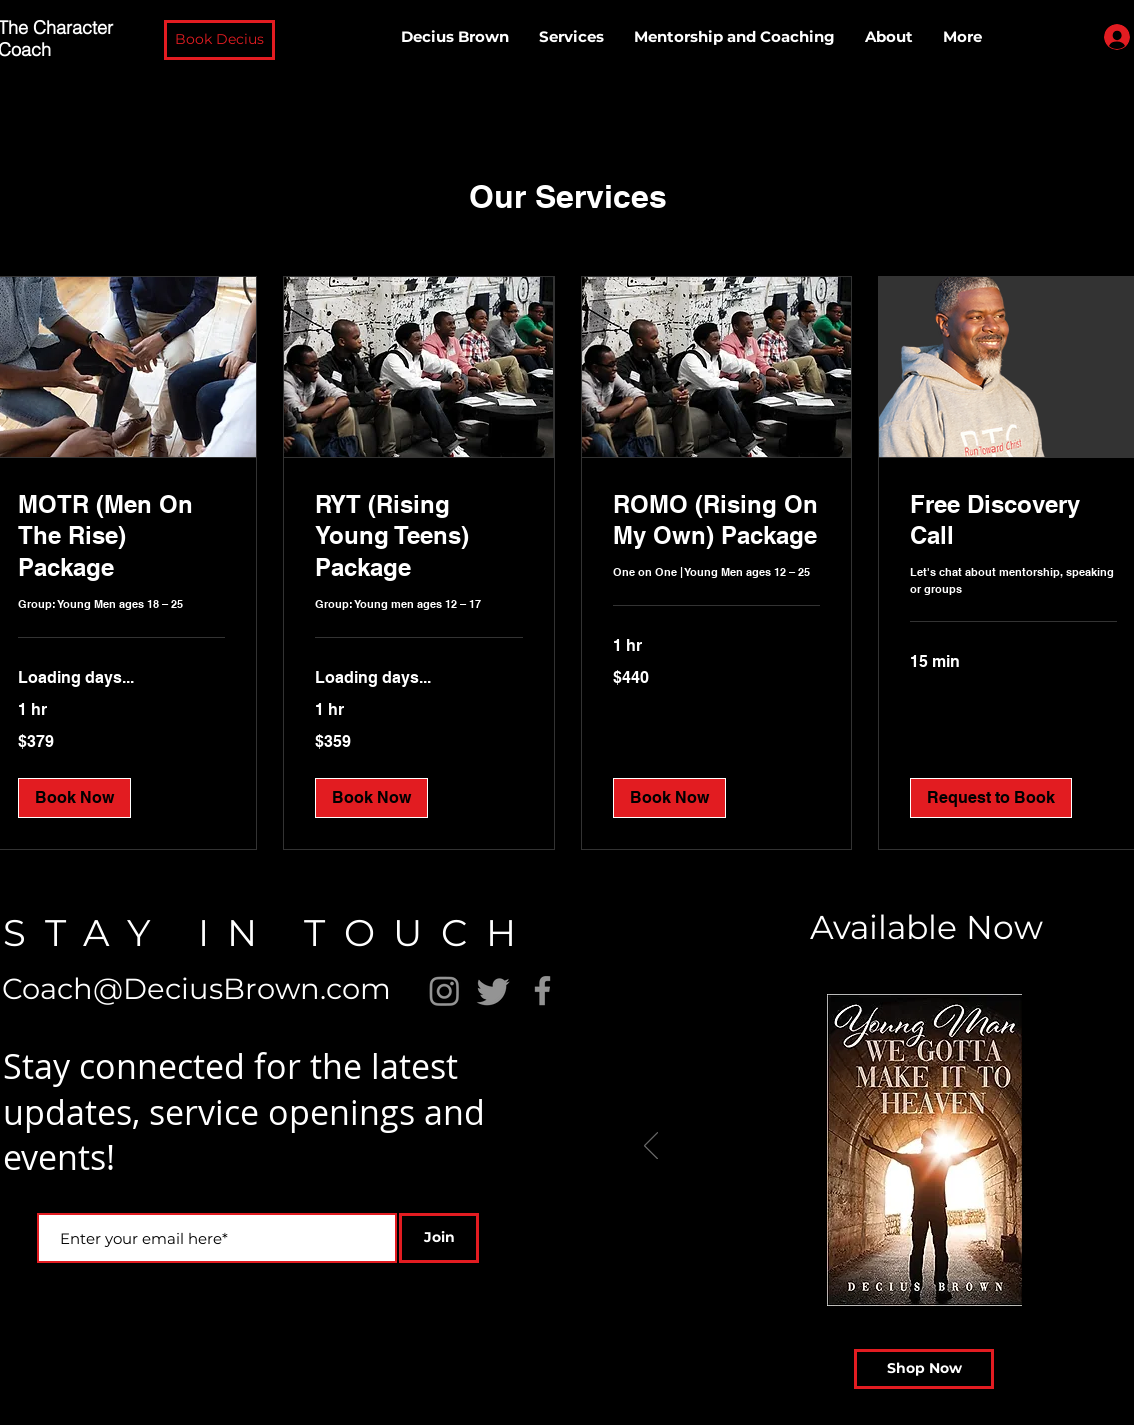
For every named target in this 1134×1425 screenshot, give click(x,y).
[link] (121, 537)
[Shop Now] (924, 1369)
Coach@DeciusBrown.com (196, 988)
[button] (219, 40)
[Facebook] (542, 990)
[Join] (439, 1238)
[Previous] (651, 1147)
